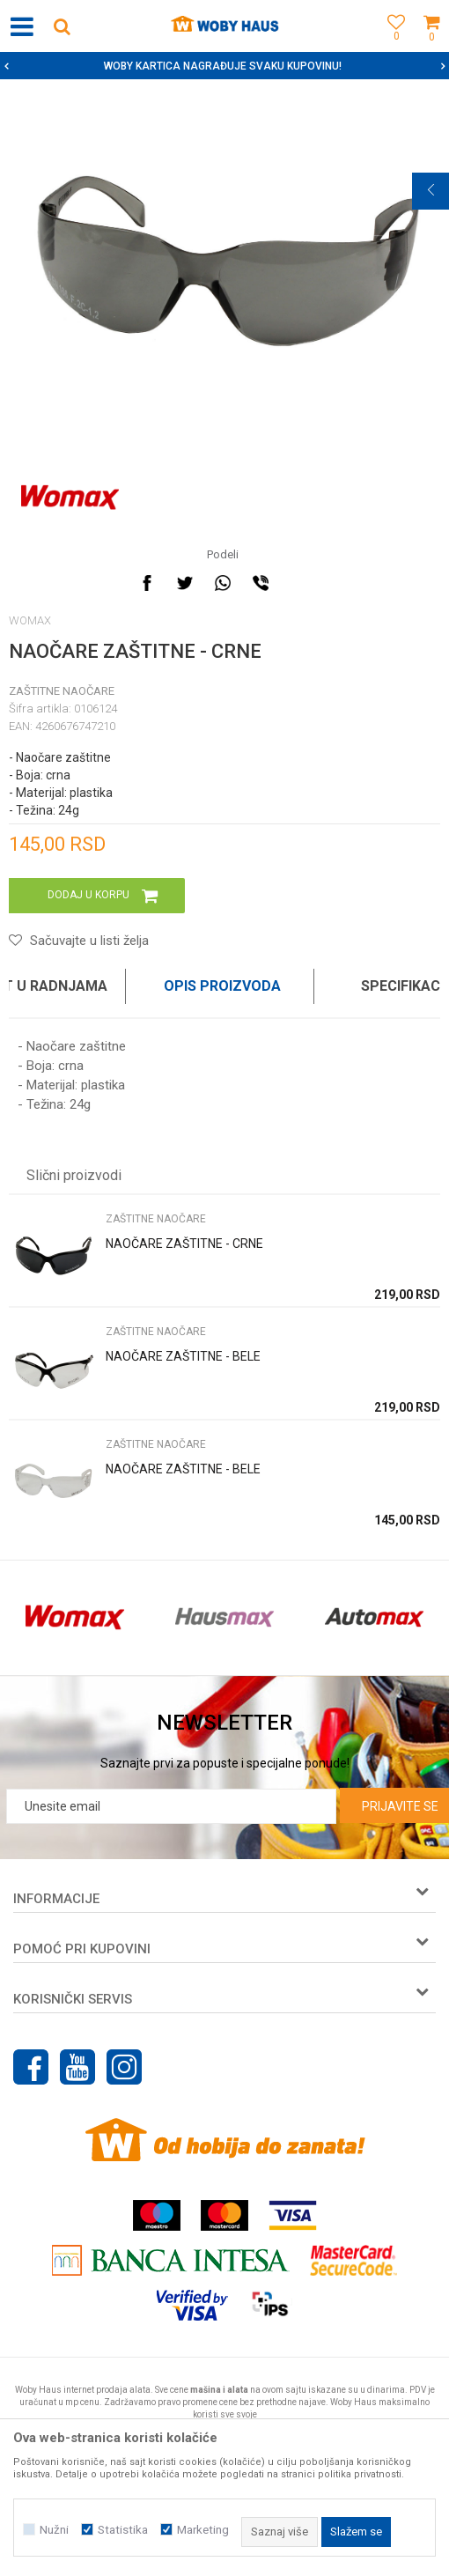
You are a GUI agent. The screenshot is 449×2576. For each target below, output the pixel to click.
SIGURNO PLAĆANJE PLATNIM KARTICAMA (223, 66)
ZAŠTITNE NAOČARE (61, 691)
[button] (61, 26)
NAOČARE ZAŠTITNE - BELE (183, 1356)
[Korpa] (431, 46)
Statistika (123, 2529)
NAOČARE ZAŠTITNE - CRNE (184, 1243)
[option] (224, 66)
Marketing (203, 2529)
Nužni (54, 2529)
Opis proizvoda (222, 986)
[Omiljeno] (391, 46)
